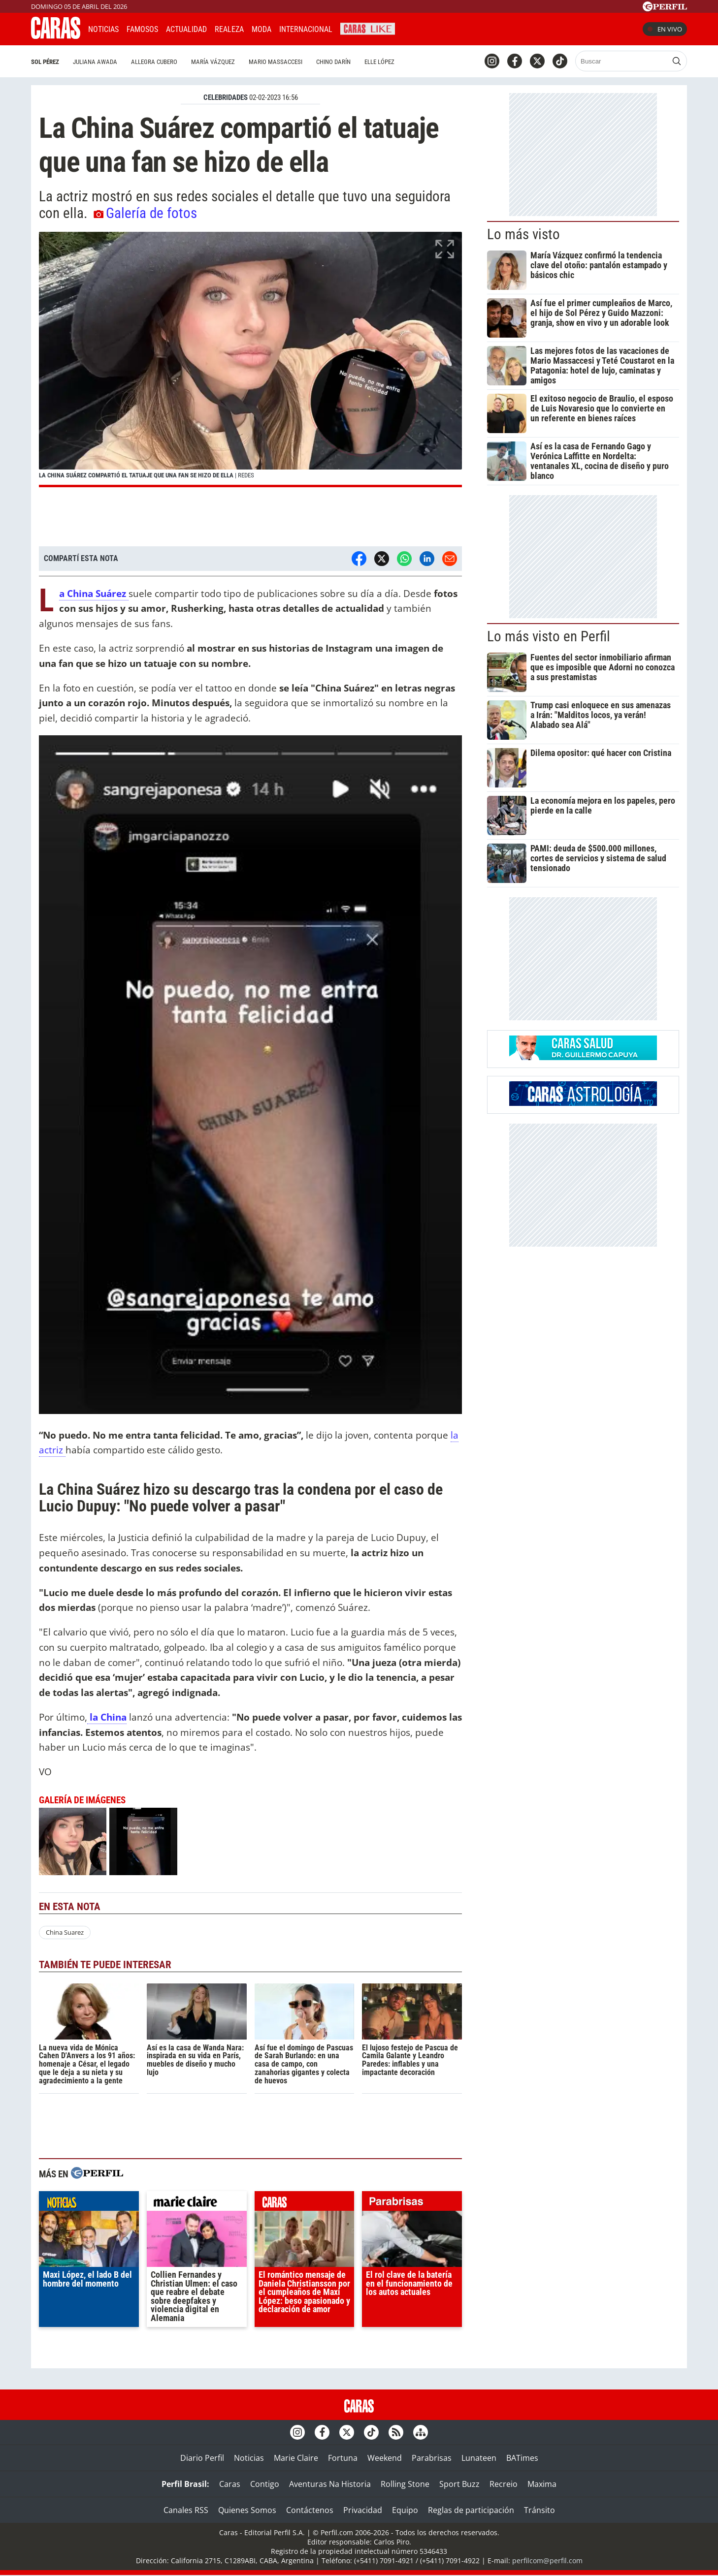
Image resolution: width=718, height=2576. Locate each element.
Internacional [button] (305, 29)
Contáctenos (309, 2510)
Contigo (264, 2484)
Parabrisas (432, 2457)
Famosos (142, 29)
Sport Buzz (459, 2484)
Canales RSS (185, 2510)
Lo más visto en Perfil (548, 636)
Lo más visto (523, 234)
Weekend (384, 2457)
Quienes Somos (247, 2510)
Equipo (405, 2510)
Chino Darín (333, 61)
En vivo (665, 29)
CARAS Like (367, 28)
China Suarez (65, 1932)
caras (305, 2203)
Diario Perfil (202, 2457)
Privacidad (362, 2510)
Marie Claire (296, 2457)
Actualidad (186, 29)
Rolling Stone (405, 2484)
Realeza (229, 29)
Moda (261, 29)
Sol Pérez (45, 61)
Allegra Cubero (154, 61)
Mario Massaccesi (275, 61)
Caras (229, 2484)
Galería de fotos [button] (145, 213)
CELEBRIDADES (225, 97)
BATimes (522, 2457)
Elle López (379, 61)
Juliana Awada (95, 61)
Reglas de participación (471, 2510)
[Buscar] (622, 61)
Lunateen (478, 2457)
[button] (250, 359)
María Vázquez (213, 61)
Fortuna (343, 2457)
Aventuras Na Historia (330, 2484)
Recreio (504, 2484)
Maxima (541, 2484)
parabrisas (412, 2203)
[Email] (449, 558)
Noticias (103, 29)
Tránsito (539, 2510)
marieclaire (197, 2203)
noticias (89, 2203)
